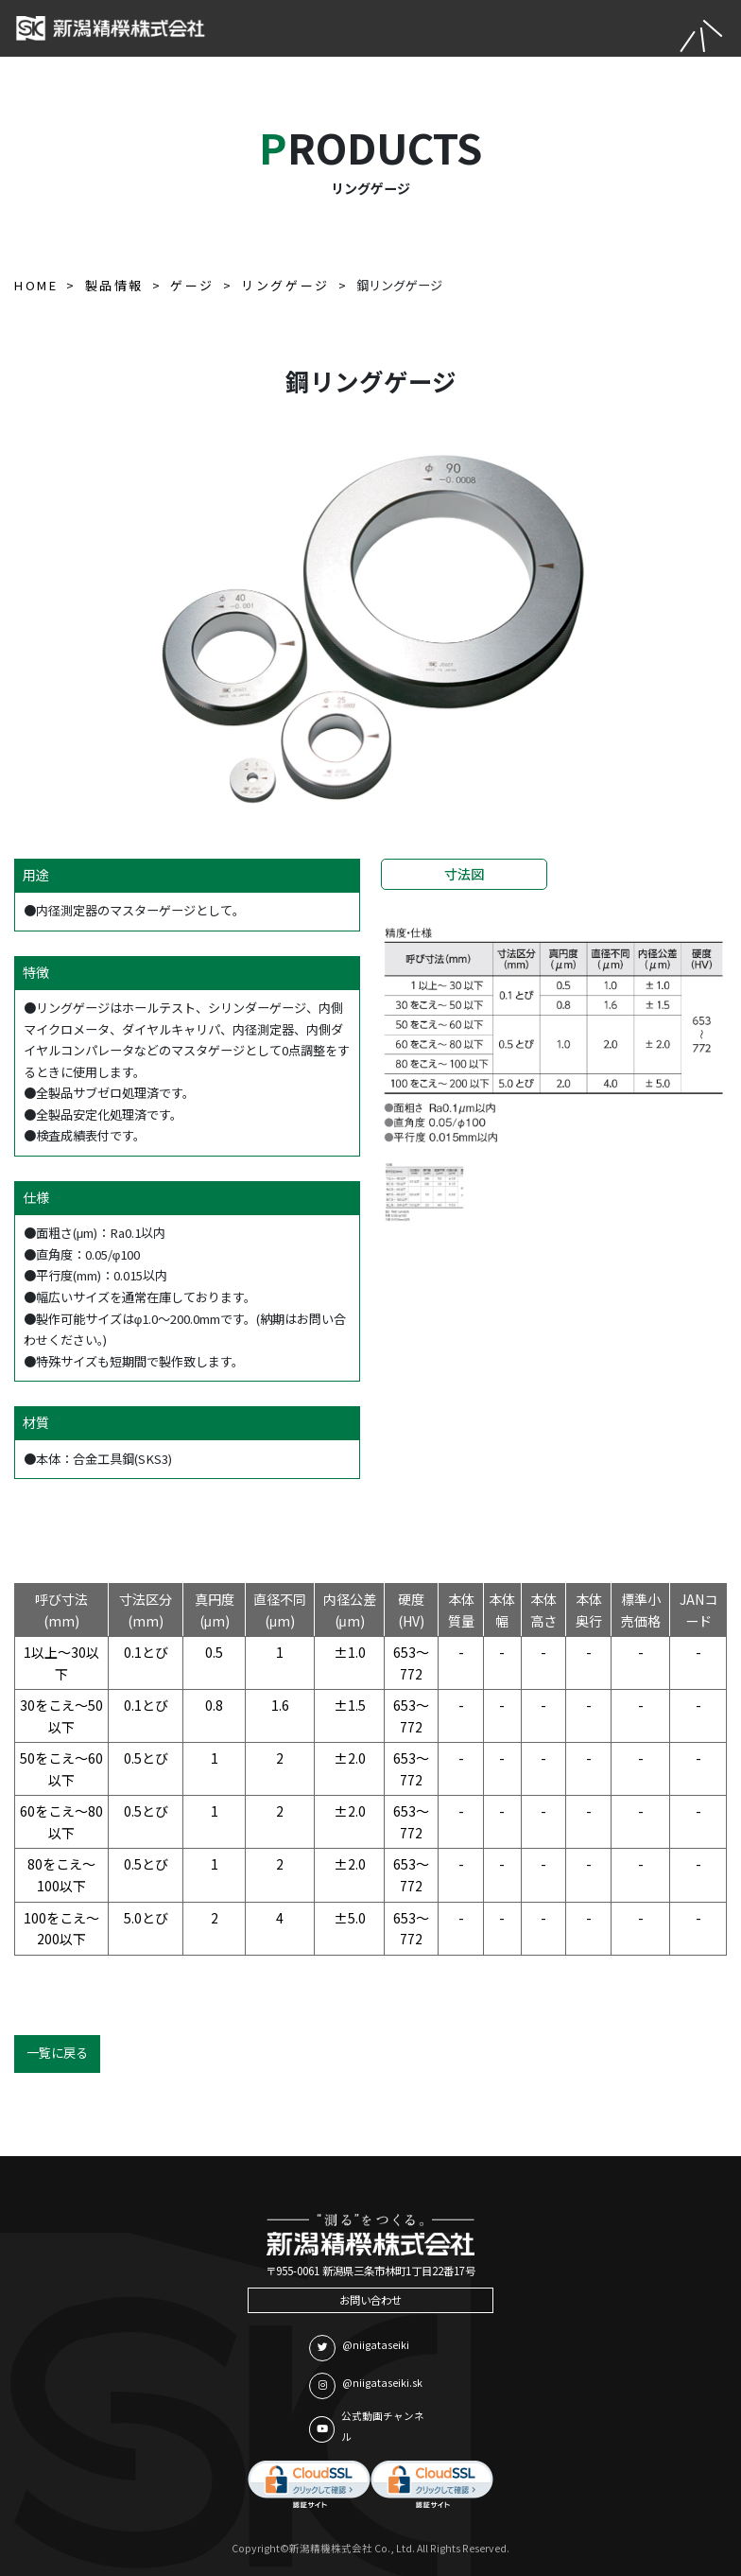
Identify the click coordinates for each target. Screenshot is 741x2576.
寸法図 (464, 873)
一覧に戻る (57, 2053)
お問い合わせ (370, 2299)
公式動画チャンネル (366, 2427)
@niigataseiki (359, 2348)
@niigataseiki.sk (365, 2386)
